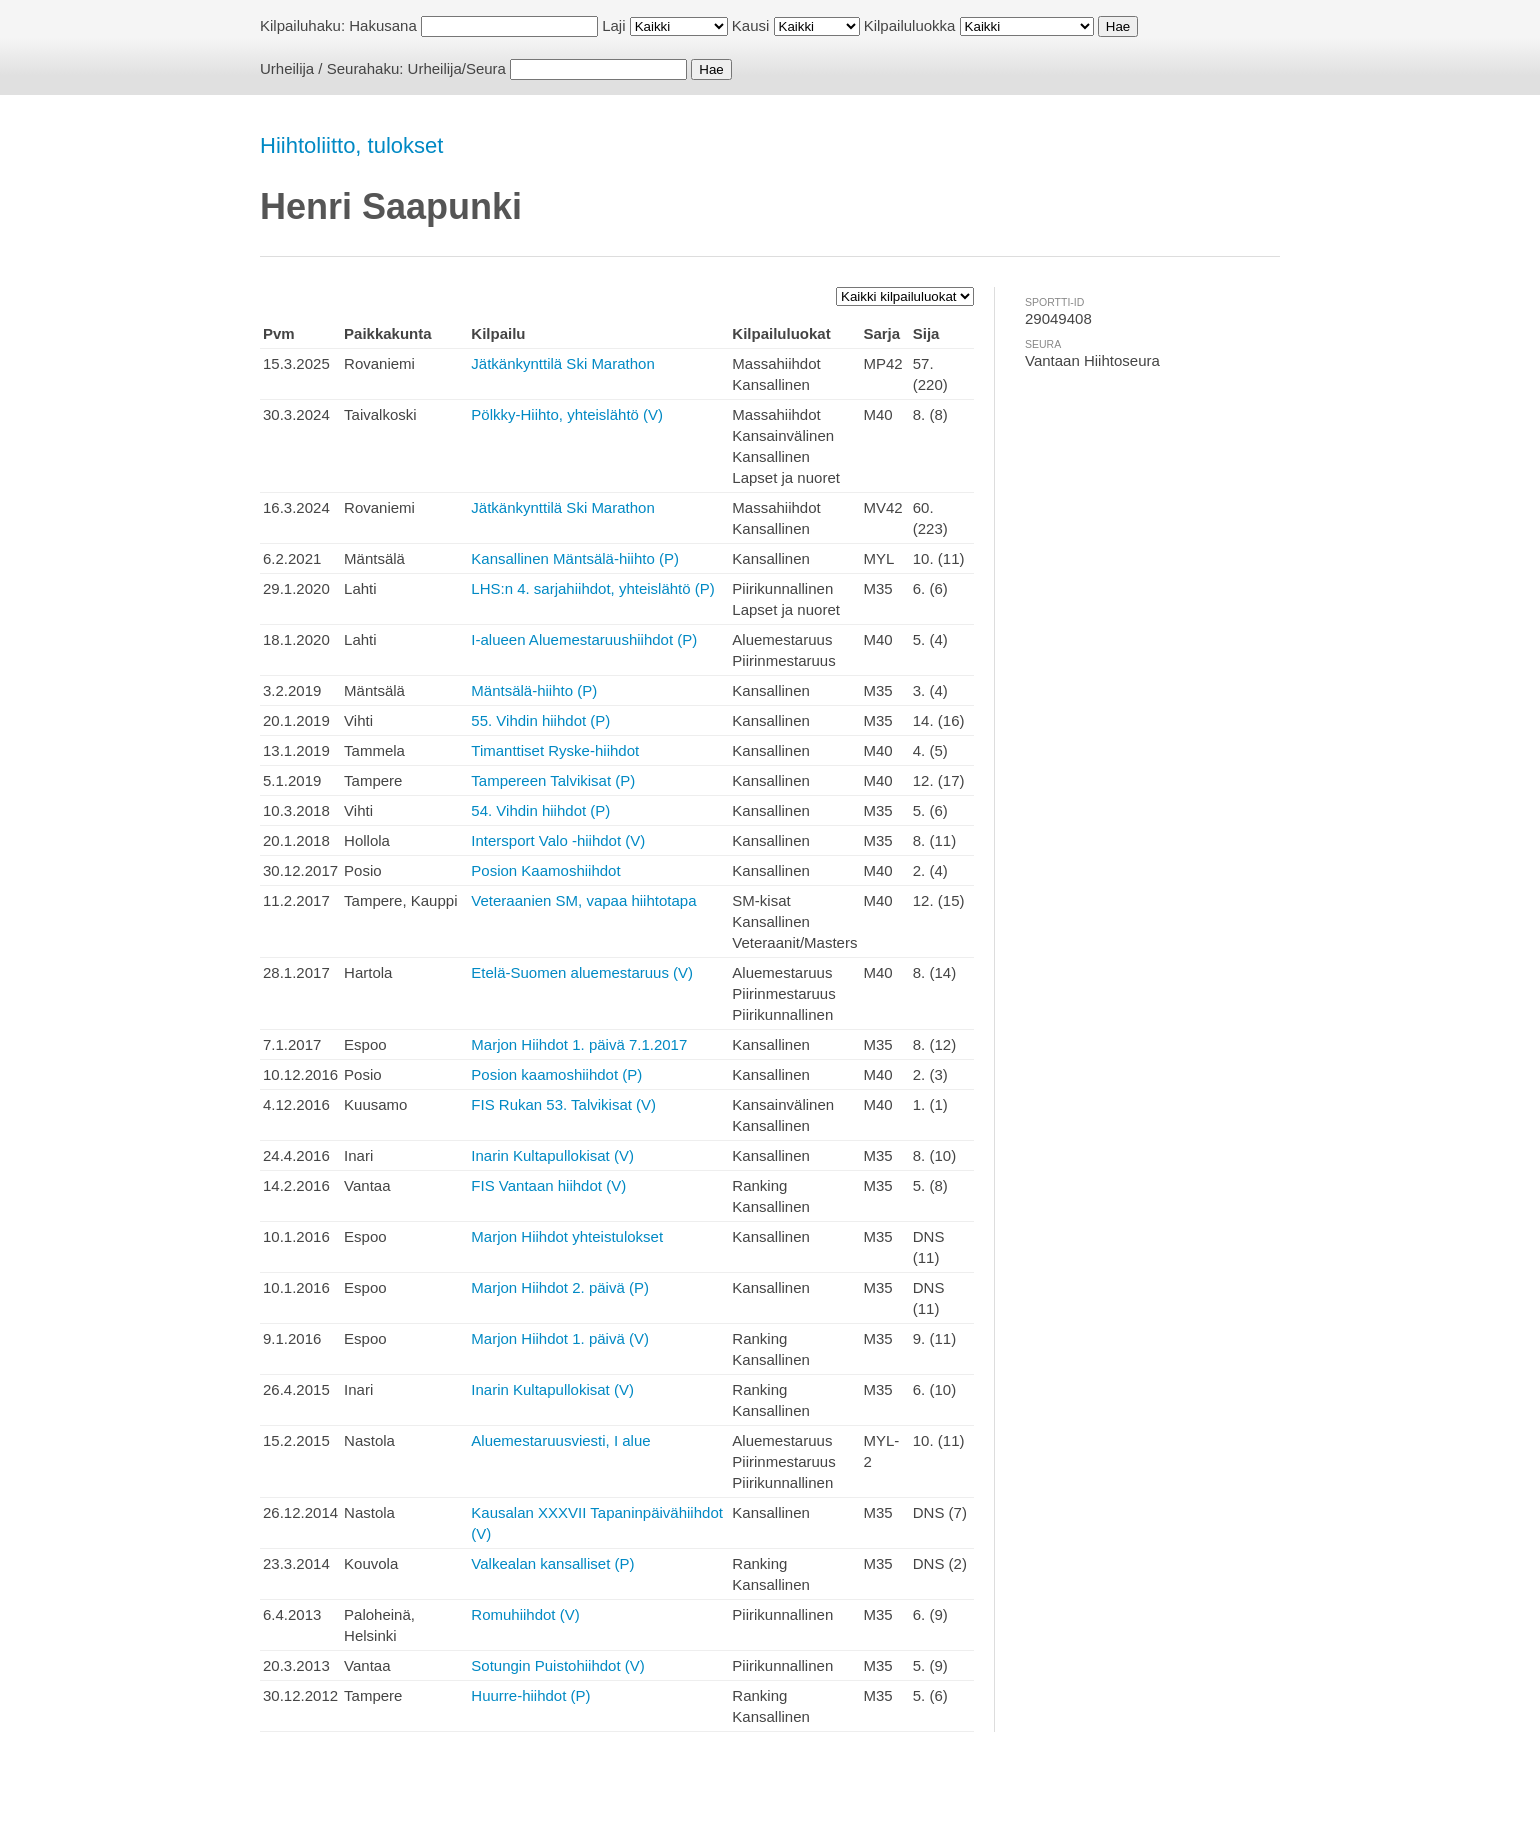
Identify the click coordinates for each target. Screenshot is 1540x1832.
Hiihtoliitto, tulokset (351, 145)
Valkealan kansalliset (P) (552, 1563)
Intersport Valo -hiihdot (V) (558, 840)
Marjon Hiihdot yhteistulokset (567, 1236)
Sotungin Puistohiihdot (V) (557, 1665)
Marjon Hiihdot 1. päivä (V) (560, 1338)
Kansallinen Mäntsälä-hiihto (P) (575, 558)
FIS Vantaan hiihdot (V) (548, 1185)
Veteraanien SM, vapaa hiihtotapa (583, 900)
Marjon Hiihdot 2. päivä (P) (560, 1287)
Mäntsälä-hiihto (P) (534, 690)
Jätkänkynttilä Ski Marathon (562, 363)
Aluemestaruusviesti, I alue (560, 1440)
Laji (613, 25)
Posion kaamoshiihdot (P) (556, 1074)
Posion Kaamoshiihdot (545, 870)
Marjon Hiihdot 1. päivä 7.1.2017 (579, 1044)
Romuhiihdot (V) (525, 1614)
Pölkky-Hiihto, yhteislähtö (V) (567, 414)
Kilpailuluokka (910, 25)
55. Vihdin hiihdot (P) (540, 720)
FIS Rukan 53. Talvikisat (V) (563, 1104)
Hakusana (383, 25)
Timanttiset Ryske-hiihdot (555, 750)
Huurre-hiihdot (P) (530, 1695)
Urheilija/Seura (457, 68)
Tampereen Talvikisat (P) (553, 780)
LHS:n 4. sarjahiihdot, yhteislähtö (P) (592, 588)
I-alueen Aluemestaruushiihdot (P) (584, 639)
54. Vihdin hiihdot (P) (540, 810)
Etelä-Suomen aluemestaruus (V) (582, 972)
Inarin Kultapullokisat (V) (552, 1155)
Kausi (751, 25)
